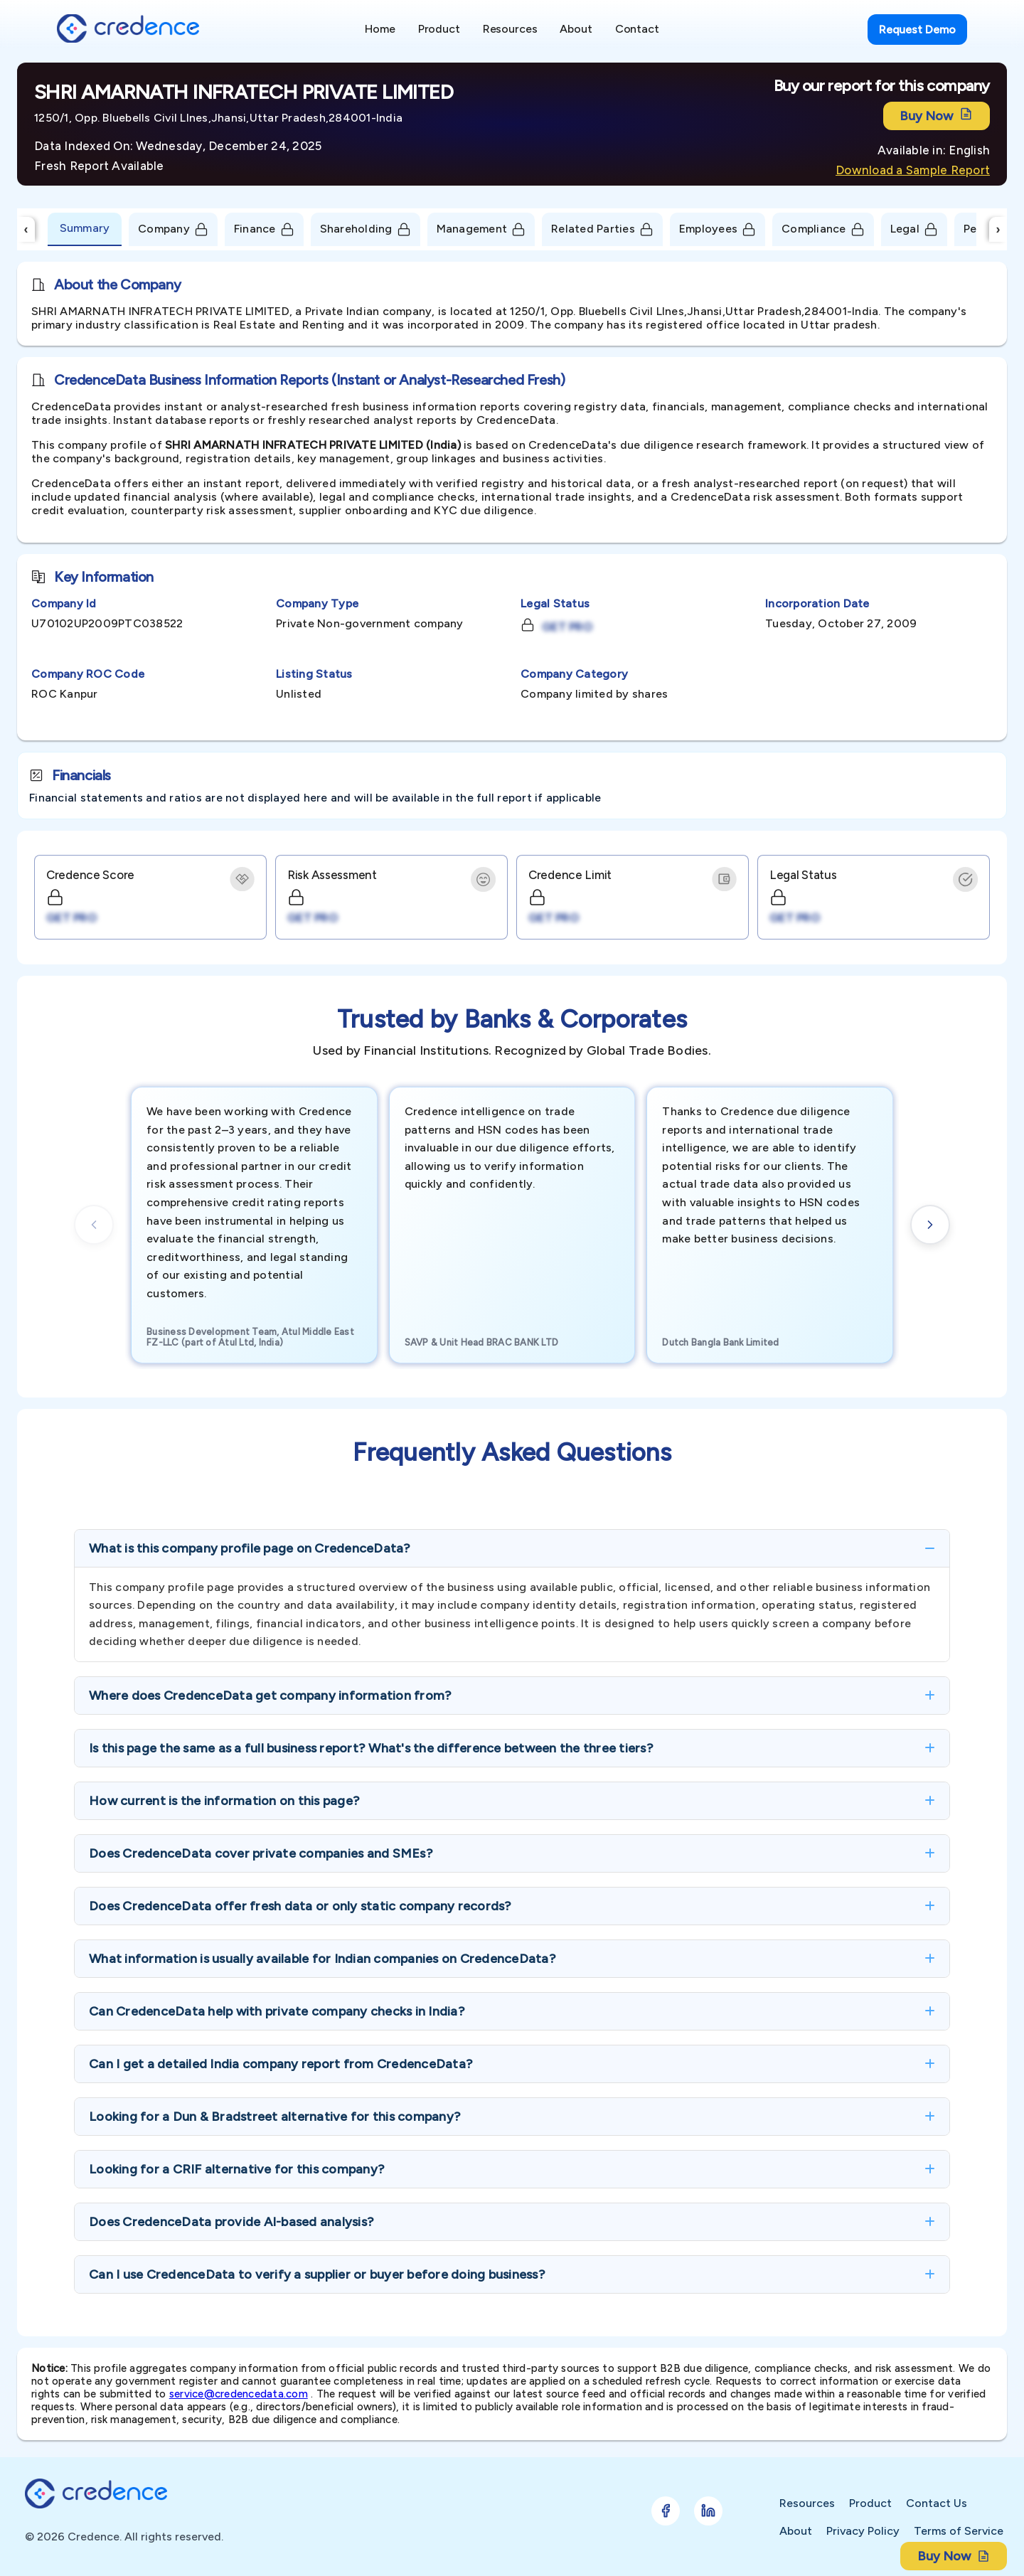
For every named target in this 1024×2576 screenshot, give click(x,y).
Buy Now (937, 115)
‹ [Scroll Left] (26, 229)
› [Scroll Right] (998, 229)
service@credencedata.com (238, 2394)
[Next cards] (930, 1225)
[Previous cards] (94, 1225)
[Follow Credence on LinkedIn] (708, 2511)
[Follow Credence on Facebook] (665, 2511)
